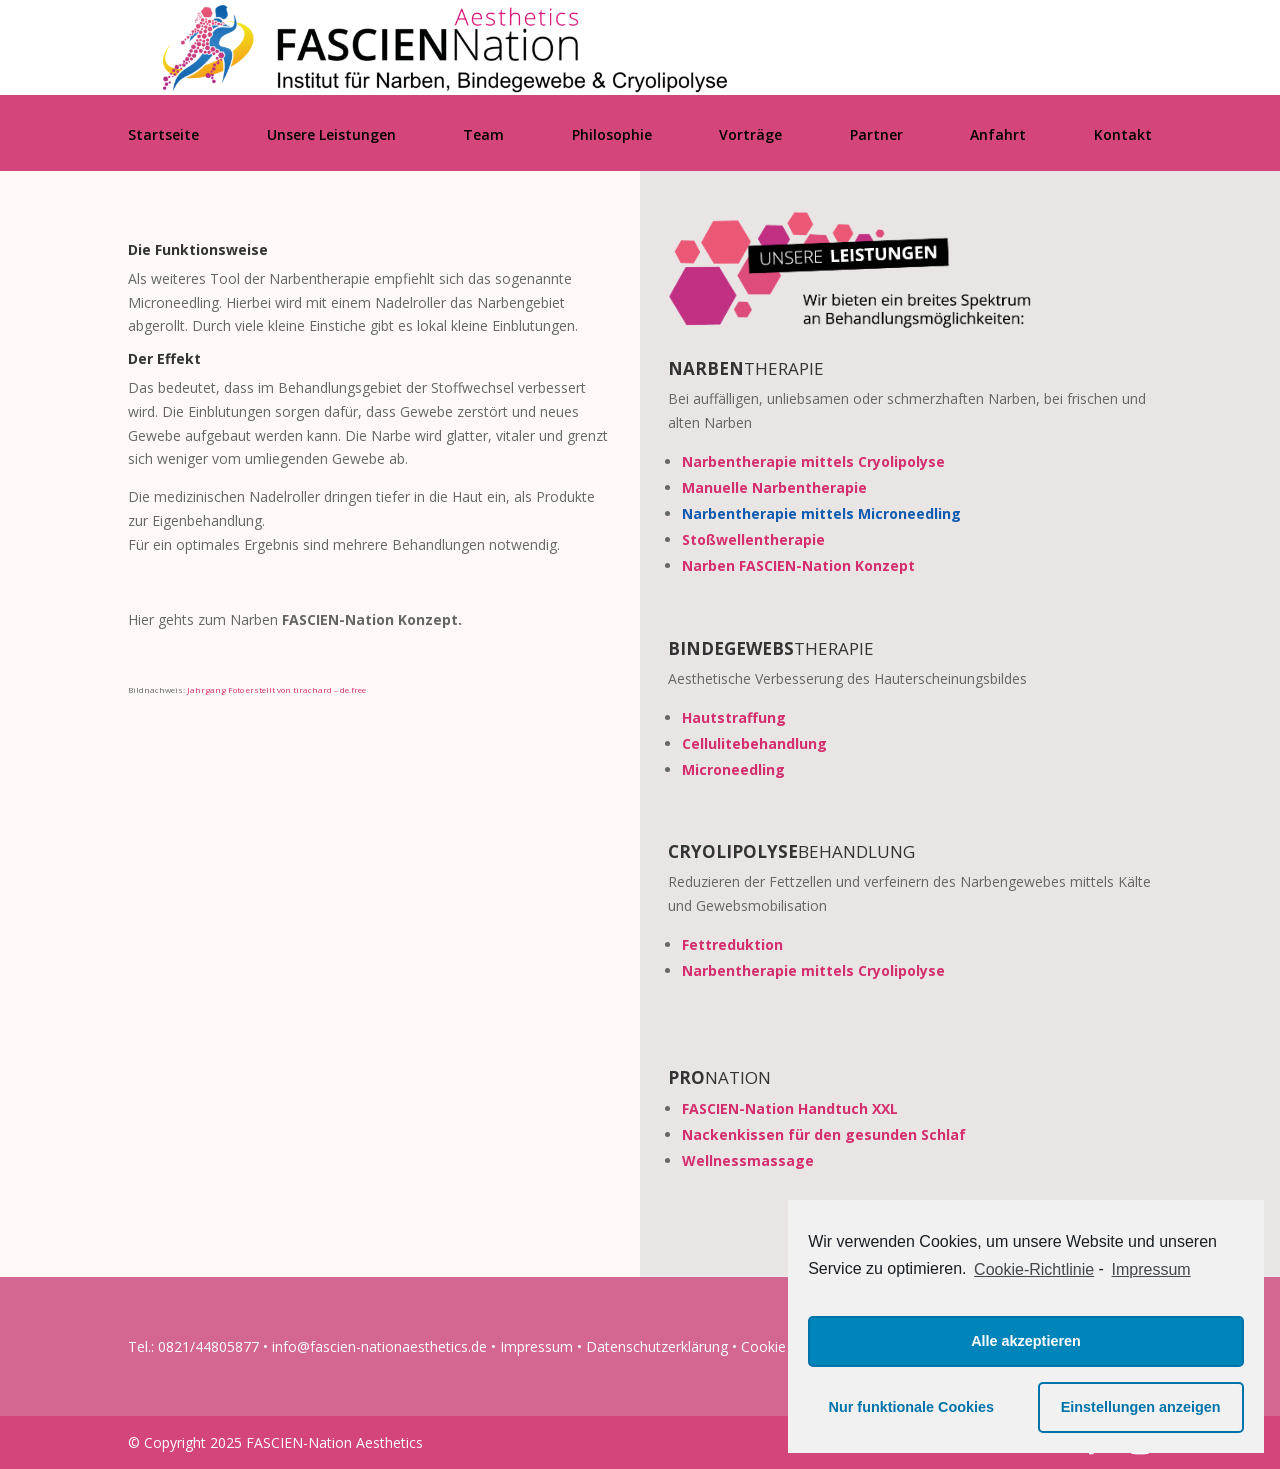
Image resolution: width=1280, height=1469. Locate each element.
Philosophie (612, 136)
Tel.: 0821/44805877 (193, 1346)
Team (483, 136)
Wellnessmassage (748, 1160)
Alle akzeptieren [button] (1026, 1341)
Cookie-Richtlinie (1034, 1269)
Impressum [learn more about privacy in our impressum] (1151, 1269)
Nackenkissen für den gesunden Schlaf (824, 1134)
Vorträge (750, 136)
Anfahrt (998, 136)
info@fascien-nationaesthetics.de (379, 1346)
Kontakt (1123, 136)
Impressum (536, 1346)
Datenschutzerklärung (657, 1346)
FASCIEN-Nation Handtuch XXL (790, 1108)
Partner (876, 136)
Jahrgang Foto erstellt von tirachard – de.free (276, 689)
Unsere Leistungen (331, 136)
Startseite (163, 136)
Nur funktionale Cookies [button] (912, 1407)
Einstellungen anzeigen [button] (1141, 1407)
